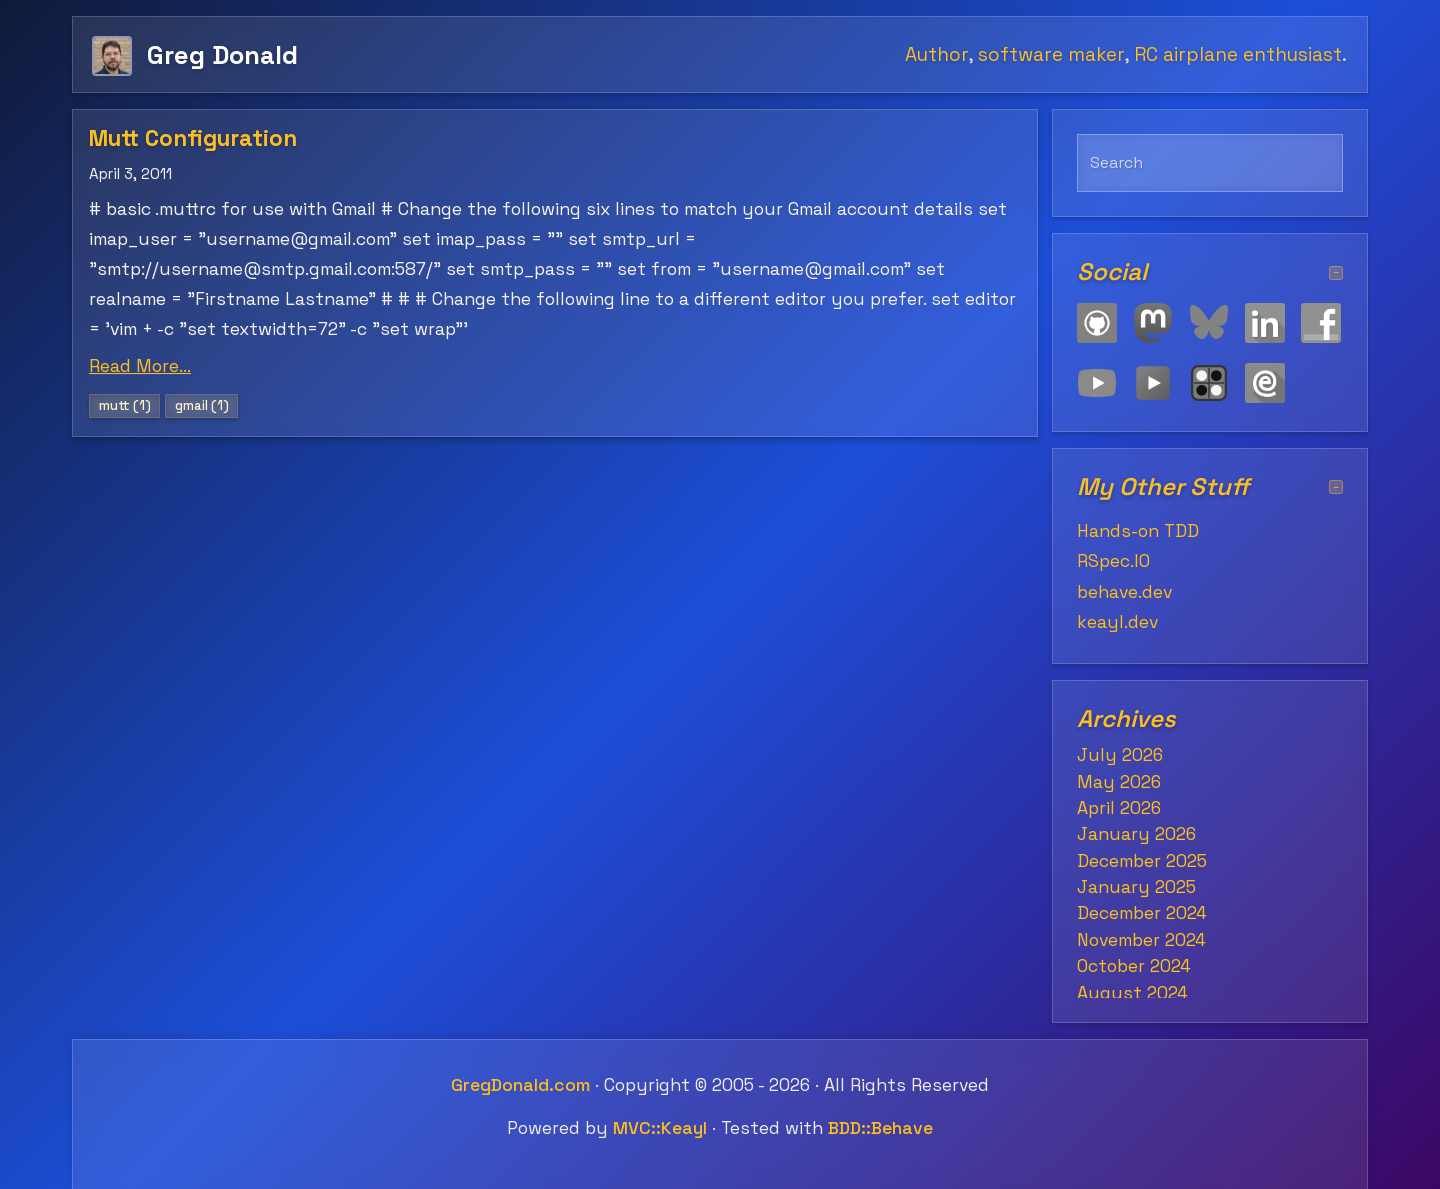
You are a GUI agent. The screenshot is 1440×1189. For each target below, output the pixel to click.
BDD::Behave (880, 1128)
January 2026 (1136, 834)
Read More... (140, 366)
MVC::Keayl (660, 1128)
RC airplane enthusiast (1238, 54)
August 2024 (1132, 993)
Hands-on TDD (1138, 531)
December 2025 (1142, 861)
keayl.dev (1117, 622)
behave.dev (1124, 592)
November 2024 (1141, 940)
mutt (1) (125, 405)
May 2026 (1119, 782)
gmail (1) (202, 405)
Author (936, 54)
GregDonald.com (520, 1085)
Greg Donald (222, 54)
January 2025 (1136, 887)
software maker (1051, 54)
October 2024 (1134, 966)
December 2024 (1142, 913)
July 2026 (1120, 755)
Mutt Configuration (193, 138)
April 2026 (1119, 808)
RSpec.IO (1113, 561)
